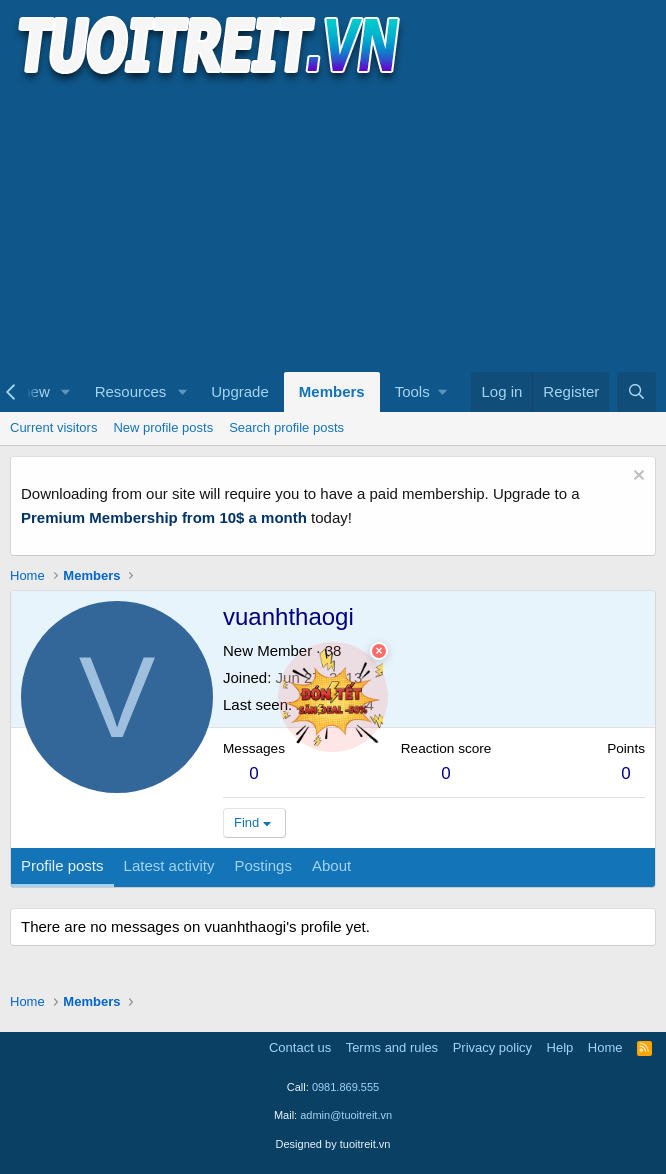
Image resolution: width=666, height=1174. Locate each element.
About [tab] (331, 865)
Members (332, 391)
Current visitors (53, 427)
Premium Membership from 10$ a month (164, 517)
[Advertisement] (333, 226)
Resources (131, 391)
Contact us (300, 1047)
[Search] (636, 392)
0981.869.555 (345, 1087)
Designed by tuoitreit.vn (333, 1144)
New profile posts (163, 427)
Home (605, 1047)
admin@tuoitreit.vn (346, 1115)
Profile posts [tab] (62, 865)
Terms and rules (392, 1047)
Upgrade (240, 391)
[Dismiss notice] (636, 477)
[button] (66, 392)
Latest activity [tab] (169, 865)
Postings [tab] (263, 865)
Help (560, 1047)
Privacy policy (492, 1047)
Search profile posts (286, 427)
